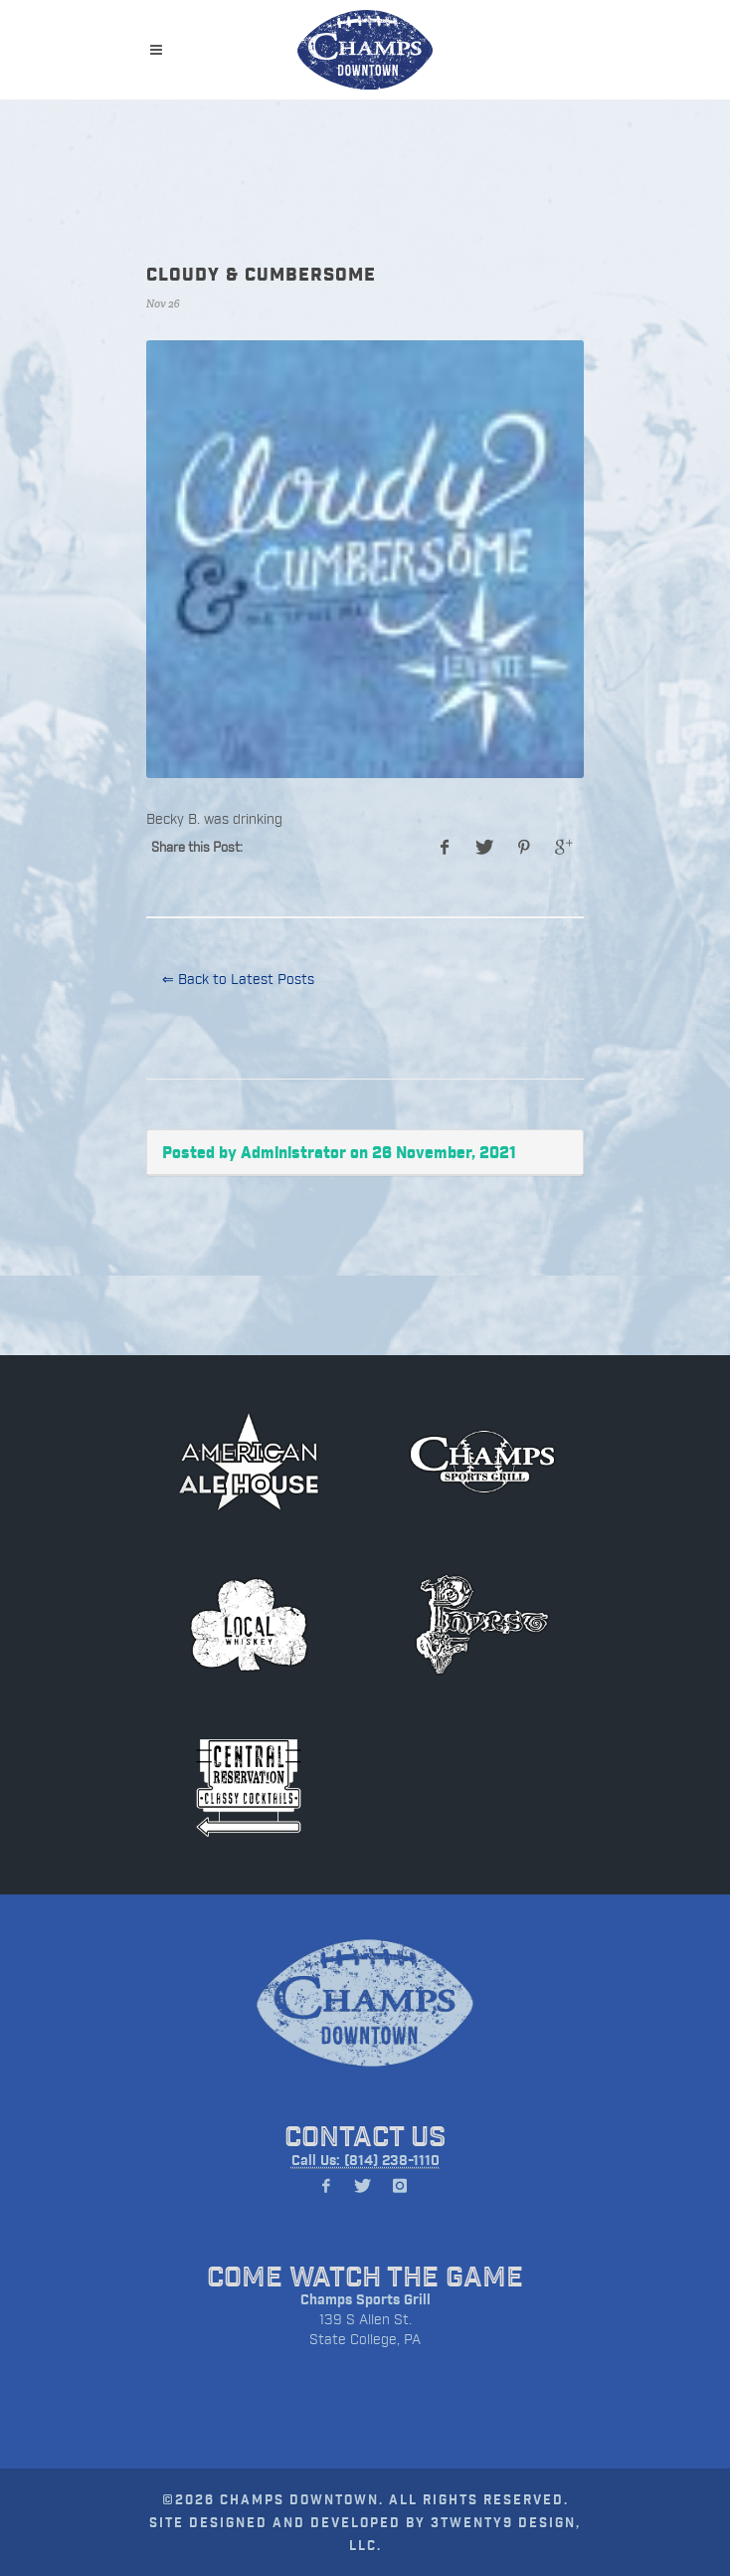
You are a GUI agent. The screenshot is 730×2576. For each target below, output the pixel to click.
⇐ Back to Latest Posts (238, 978)
